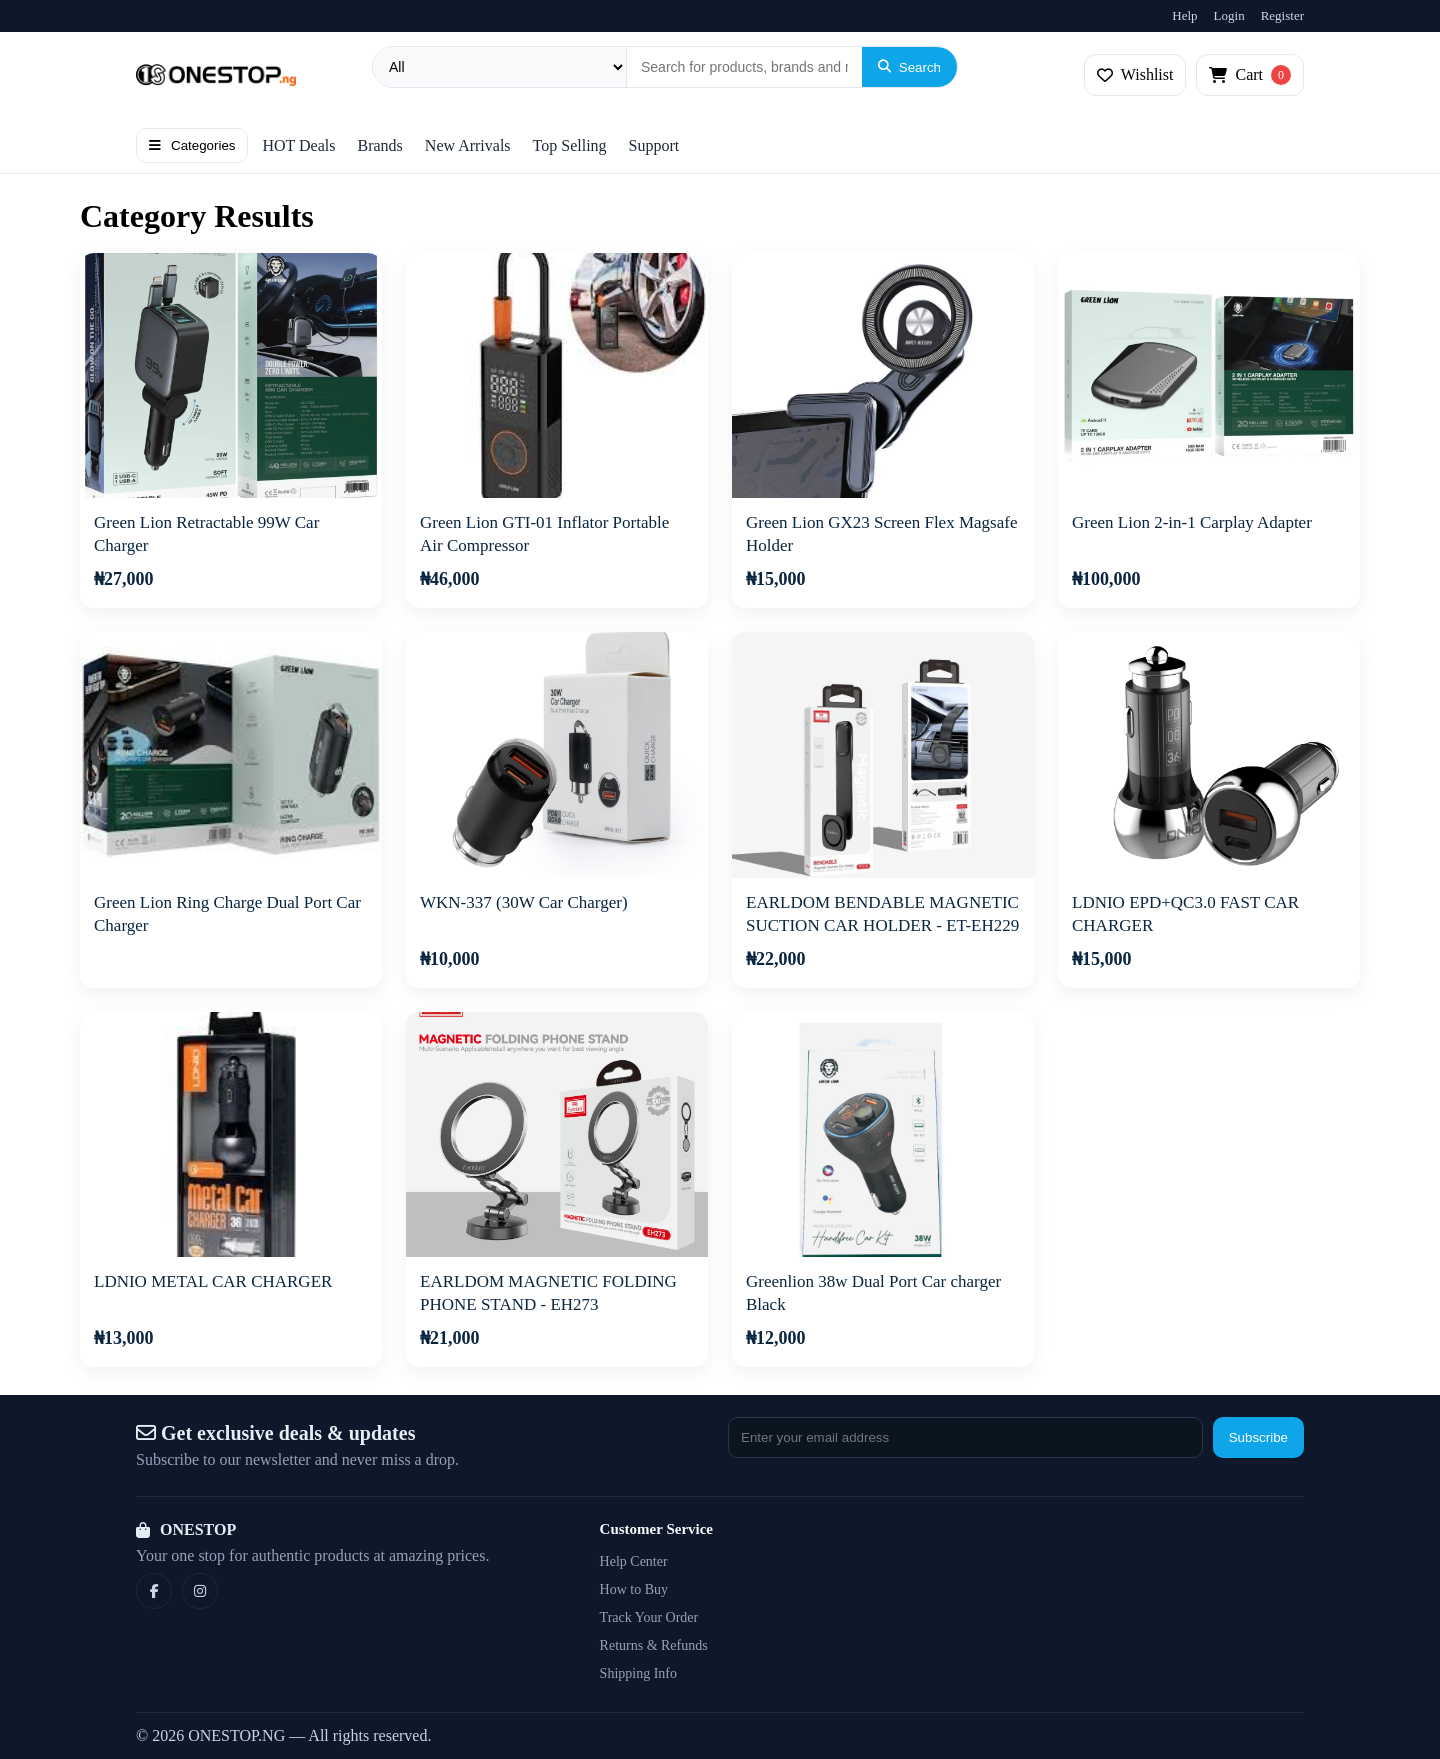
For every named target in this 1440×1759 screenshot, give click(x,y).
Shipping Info (638, 1673)
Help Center (634, 1561)
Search (909, 67)
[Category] (500, 67)
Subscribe (1258, 1437)
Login (1229, 15)
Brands (380, 145)
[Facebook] (154, 1591)
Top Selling (570, 145)
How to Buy (634, 1589)
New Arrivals (468, 145)
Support (654, 145)
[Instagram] (200, 1591)
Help (1184, 15)
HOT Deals (298, 145)
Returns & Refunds (654, 1645)
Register (1282, 15)
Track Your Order (649, 1617)
